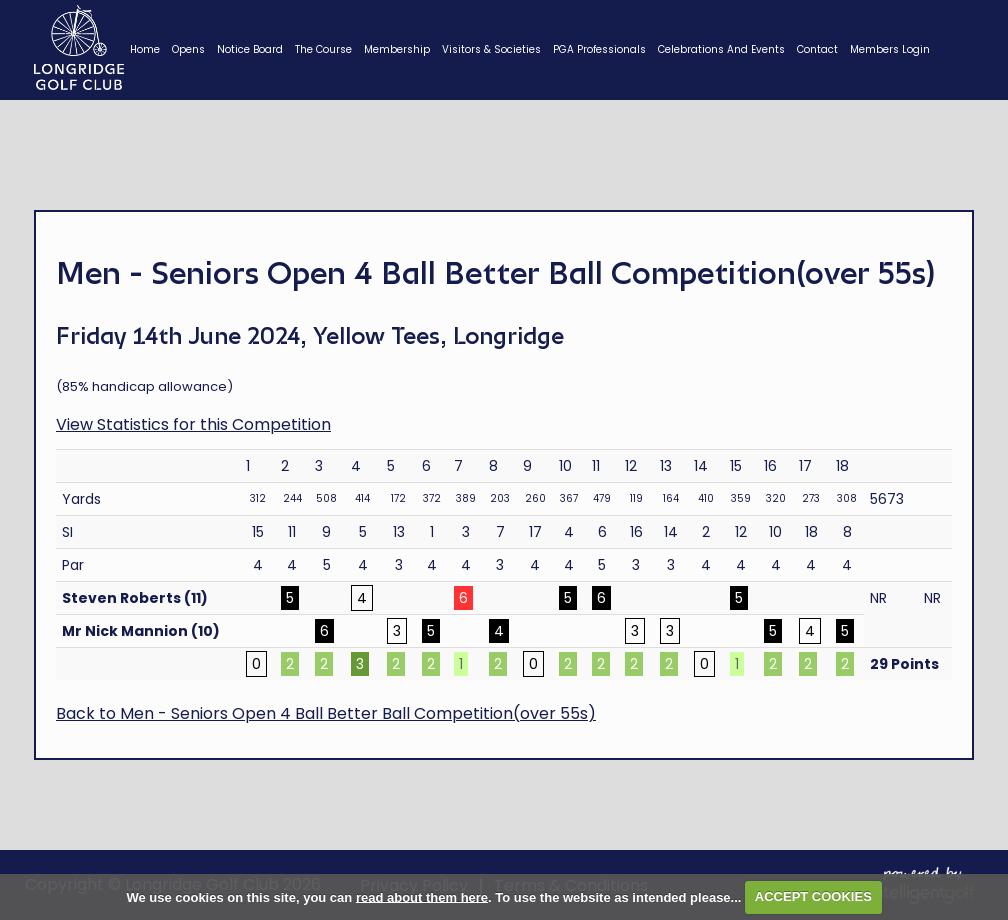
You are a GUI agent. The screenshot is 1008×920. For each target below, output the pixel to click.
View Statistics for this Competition (193, 424)
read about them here (422, 896)
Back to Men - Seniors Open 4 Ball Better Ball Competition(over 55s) (326, 713)
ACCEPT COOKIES (813, 896)
